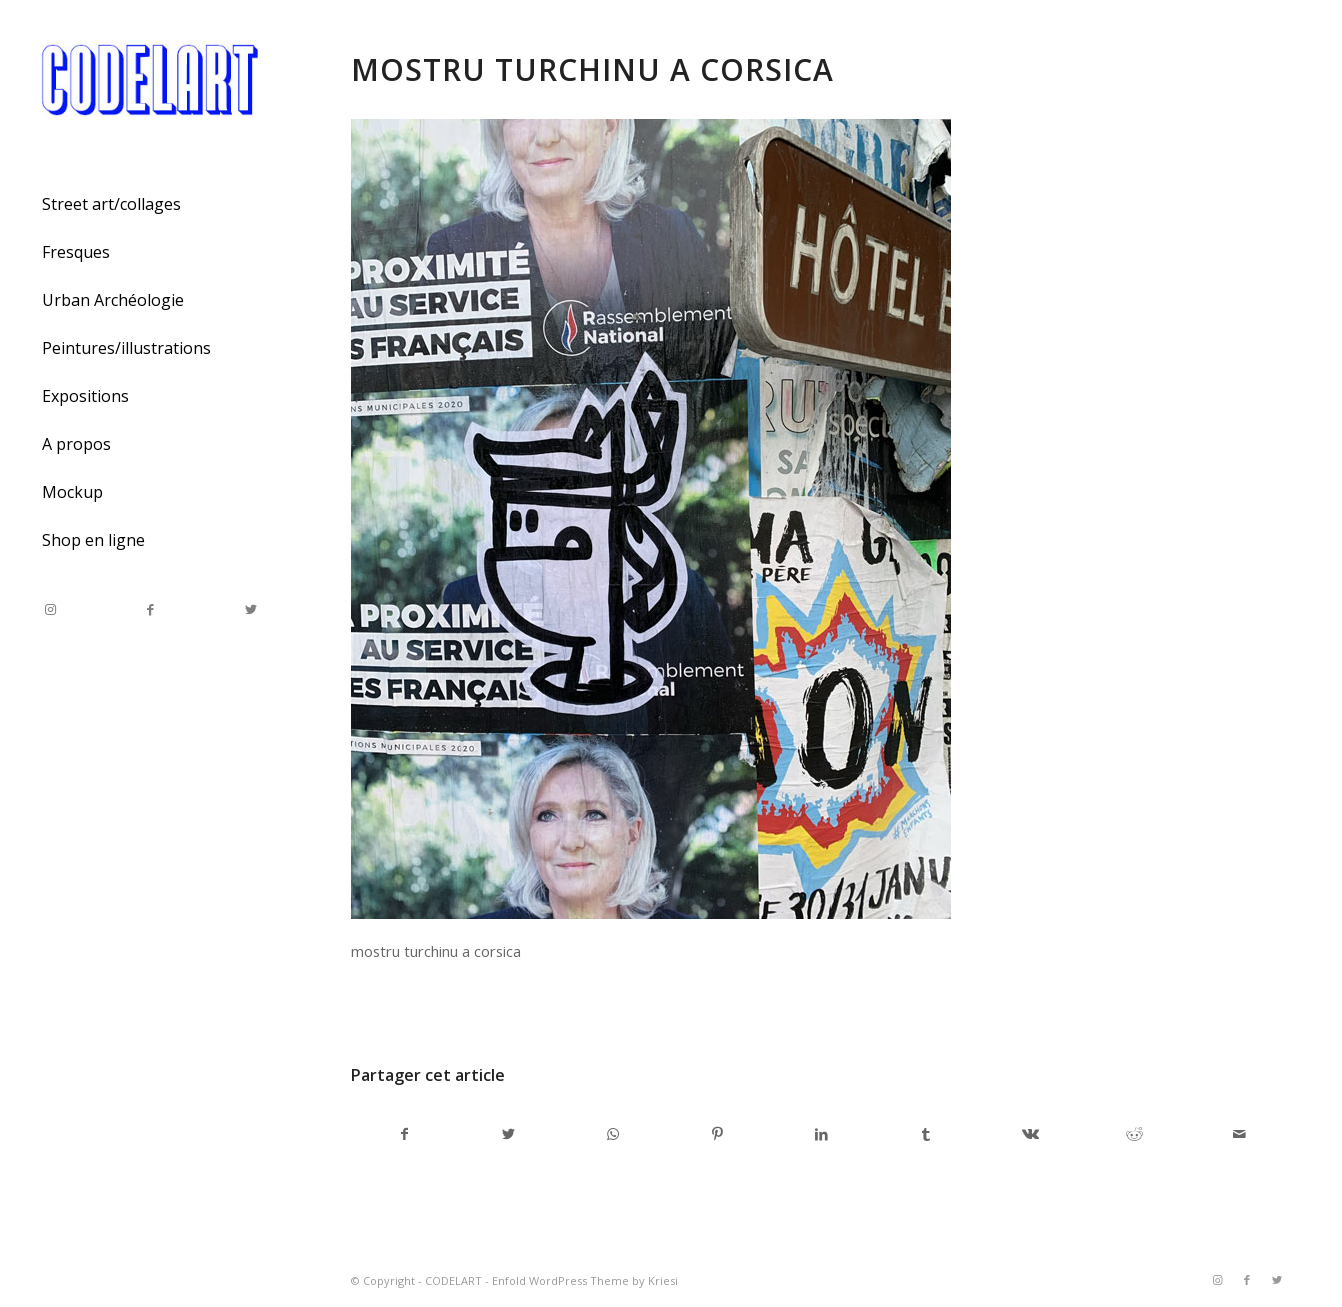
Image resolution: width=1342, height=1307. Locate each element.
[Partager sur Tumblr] (926, 1134)
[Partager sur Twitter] (508, 1134)
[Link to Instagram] (50, 609)
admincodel (512, 1006)
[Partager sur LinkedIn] (821, 1134)
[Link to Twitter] (250, 609)
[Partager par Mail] (1239, 1134)
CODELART (453, 1280)
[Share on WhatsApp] (613, 1134)
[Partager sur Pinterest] (717, 1134)
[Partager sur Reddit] (1134, 1134)
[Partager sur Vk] (1030, 1134)
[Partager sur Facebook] (404, 1134)
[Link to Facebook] (150, 609)
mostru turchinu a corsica (592, 69)
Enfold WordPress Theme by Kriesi (585, 1280)
